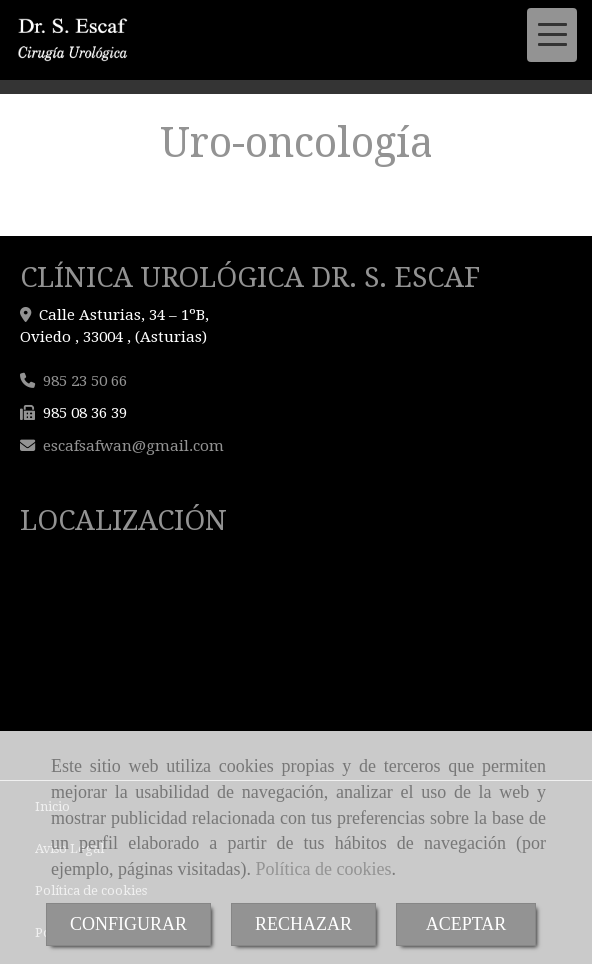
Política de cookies (323, 869)
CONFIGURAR (128, 924)
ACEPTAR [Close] (466, 924)
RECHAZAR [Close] (303, 924)
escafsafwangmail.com (133, 446)
